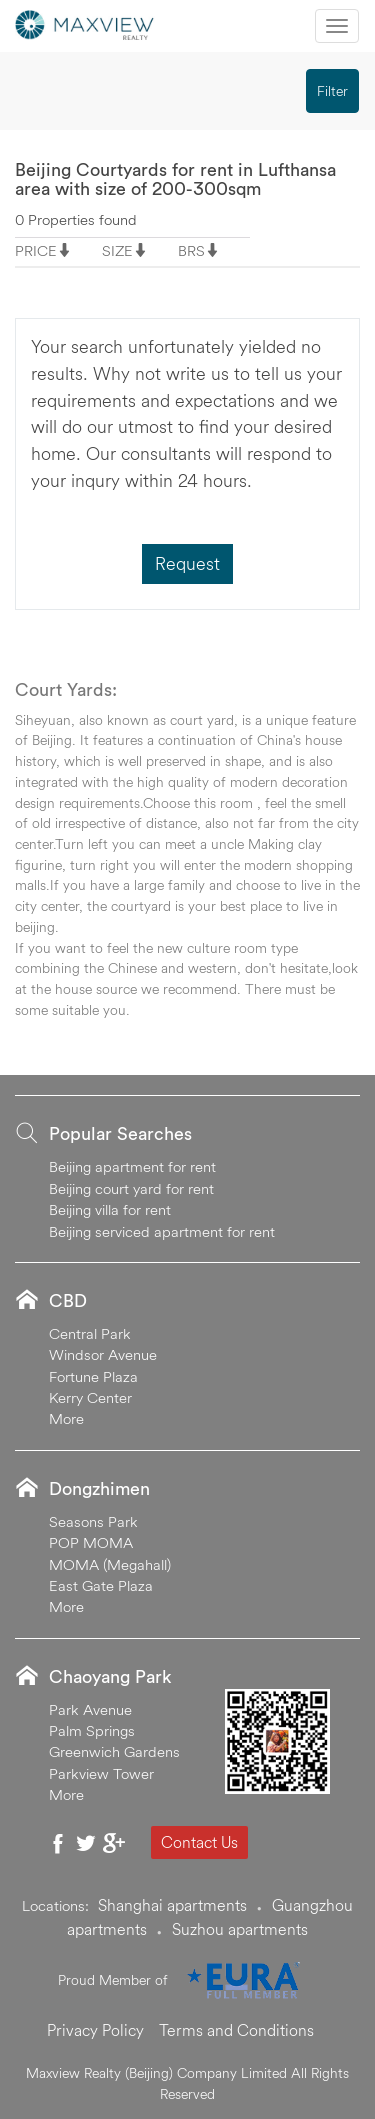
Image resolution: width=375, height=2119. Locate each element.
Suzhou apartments (240, 1929)
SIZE (117, 250)
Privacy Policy (95, 2030)
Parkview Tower (101, 1773)
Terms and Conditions (236, 2030)
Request (187, 563)
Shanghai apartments (172, 1905)
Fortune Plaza (93, 1376)
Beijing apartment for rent (132, 1166)
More (66, 1418)
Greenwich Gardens (114, 1751)
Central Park (90, 1333)
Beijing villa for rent (110, 1209)
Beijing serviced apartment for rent (162, 1231)
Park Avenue (90, 1709)
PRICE (36, 250)
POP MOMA (91, 1542)
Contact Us (199, 1842)
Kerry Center (90, 1397)
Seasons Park (93, 1521)
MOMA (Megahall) (110, 1564)
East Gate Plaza (101, 1585)
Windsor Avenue (103, 1354)
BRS (191, 250)
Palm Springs (92, 1730)
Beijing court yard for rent (131, 1188)
